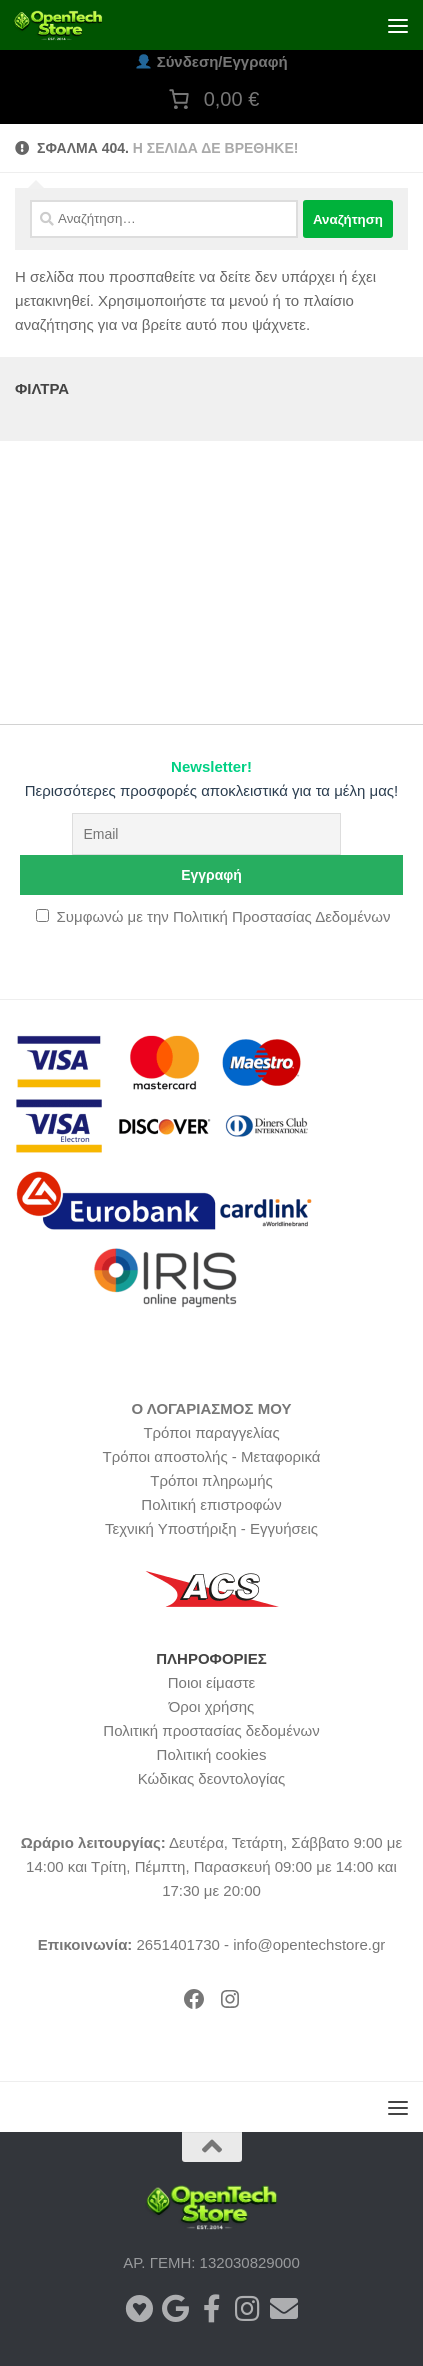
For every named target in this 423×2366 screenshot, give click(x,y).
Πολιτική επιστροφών (211, 1504)
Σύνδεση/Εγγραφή (211, 61)
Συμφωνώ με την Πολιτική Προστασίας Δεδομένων (224, 916)
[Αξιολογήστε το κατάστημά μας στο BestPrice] (140, 2309)
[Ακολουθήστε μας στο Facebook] (212, 2309)
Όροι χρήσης (212, 1706)
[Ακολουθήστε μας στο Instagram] (248, 2309)
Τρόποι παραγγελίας (211, 1432)
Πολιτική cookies (212, 1754)
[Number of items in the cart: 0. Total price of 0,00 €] (212, 99)
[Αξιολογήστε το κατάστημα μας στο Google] (176, 2309)
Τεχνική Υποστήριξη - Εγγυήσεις (211, 1528)
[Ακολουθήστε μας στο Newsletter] (284, 2309)
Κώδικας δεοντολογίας (212, 1778)
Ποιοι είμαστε (212, 1682)
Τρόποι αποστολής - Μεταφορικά (212, 1456)
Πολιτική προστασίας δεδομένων (211, 1730)
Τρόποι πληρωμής (211, 1480)
